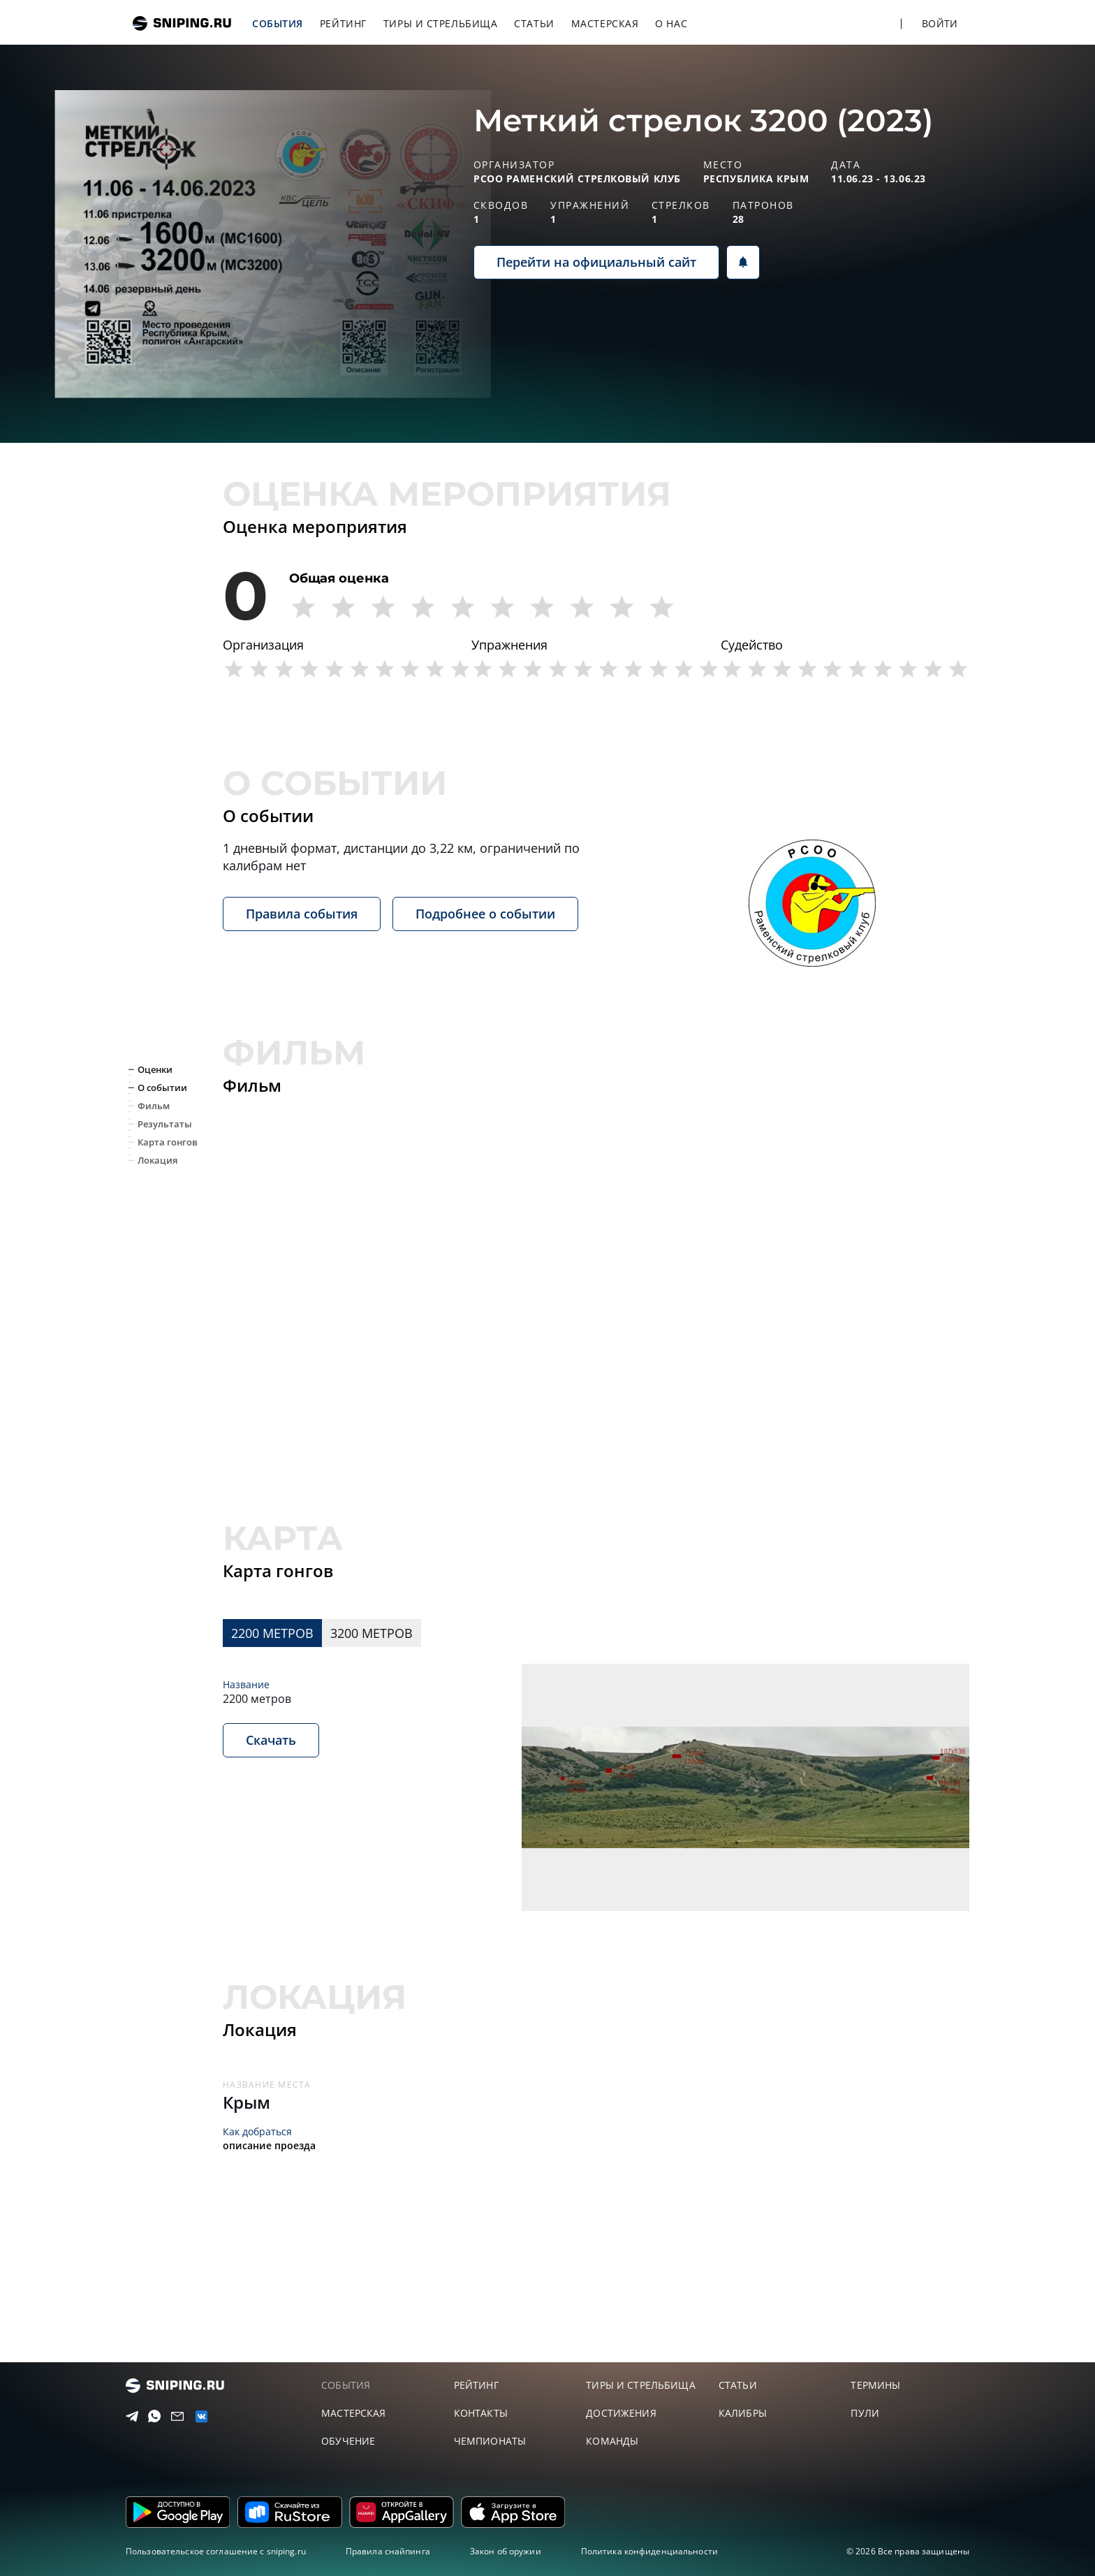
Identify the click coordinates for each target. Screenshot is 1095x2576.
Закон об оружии (505, 2551)
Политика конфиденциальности (649, 2551)
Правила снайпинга (388, 2551)
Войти (939, 23)
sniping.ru (182, 23)
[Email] (174, 2416)
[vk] (198, 2416)
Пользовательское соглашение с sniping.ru (216, 2551)
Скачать (271, 1740)
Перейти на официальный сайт (596, 262)
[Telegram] (129, 2416)
